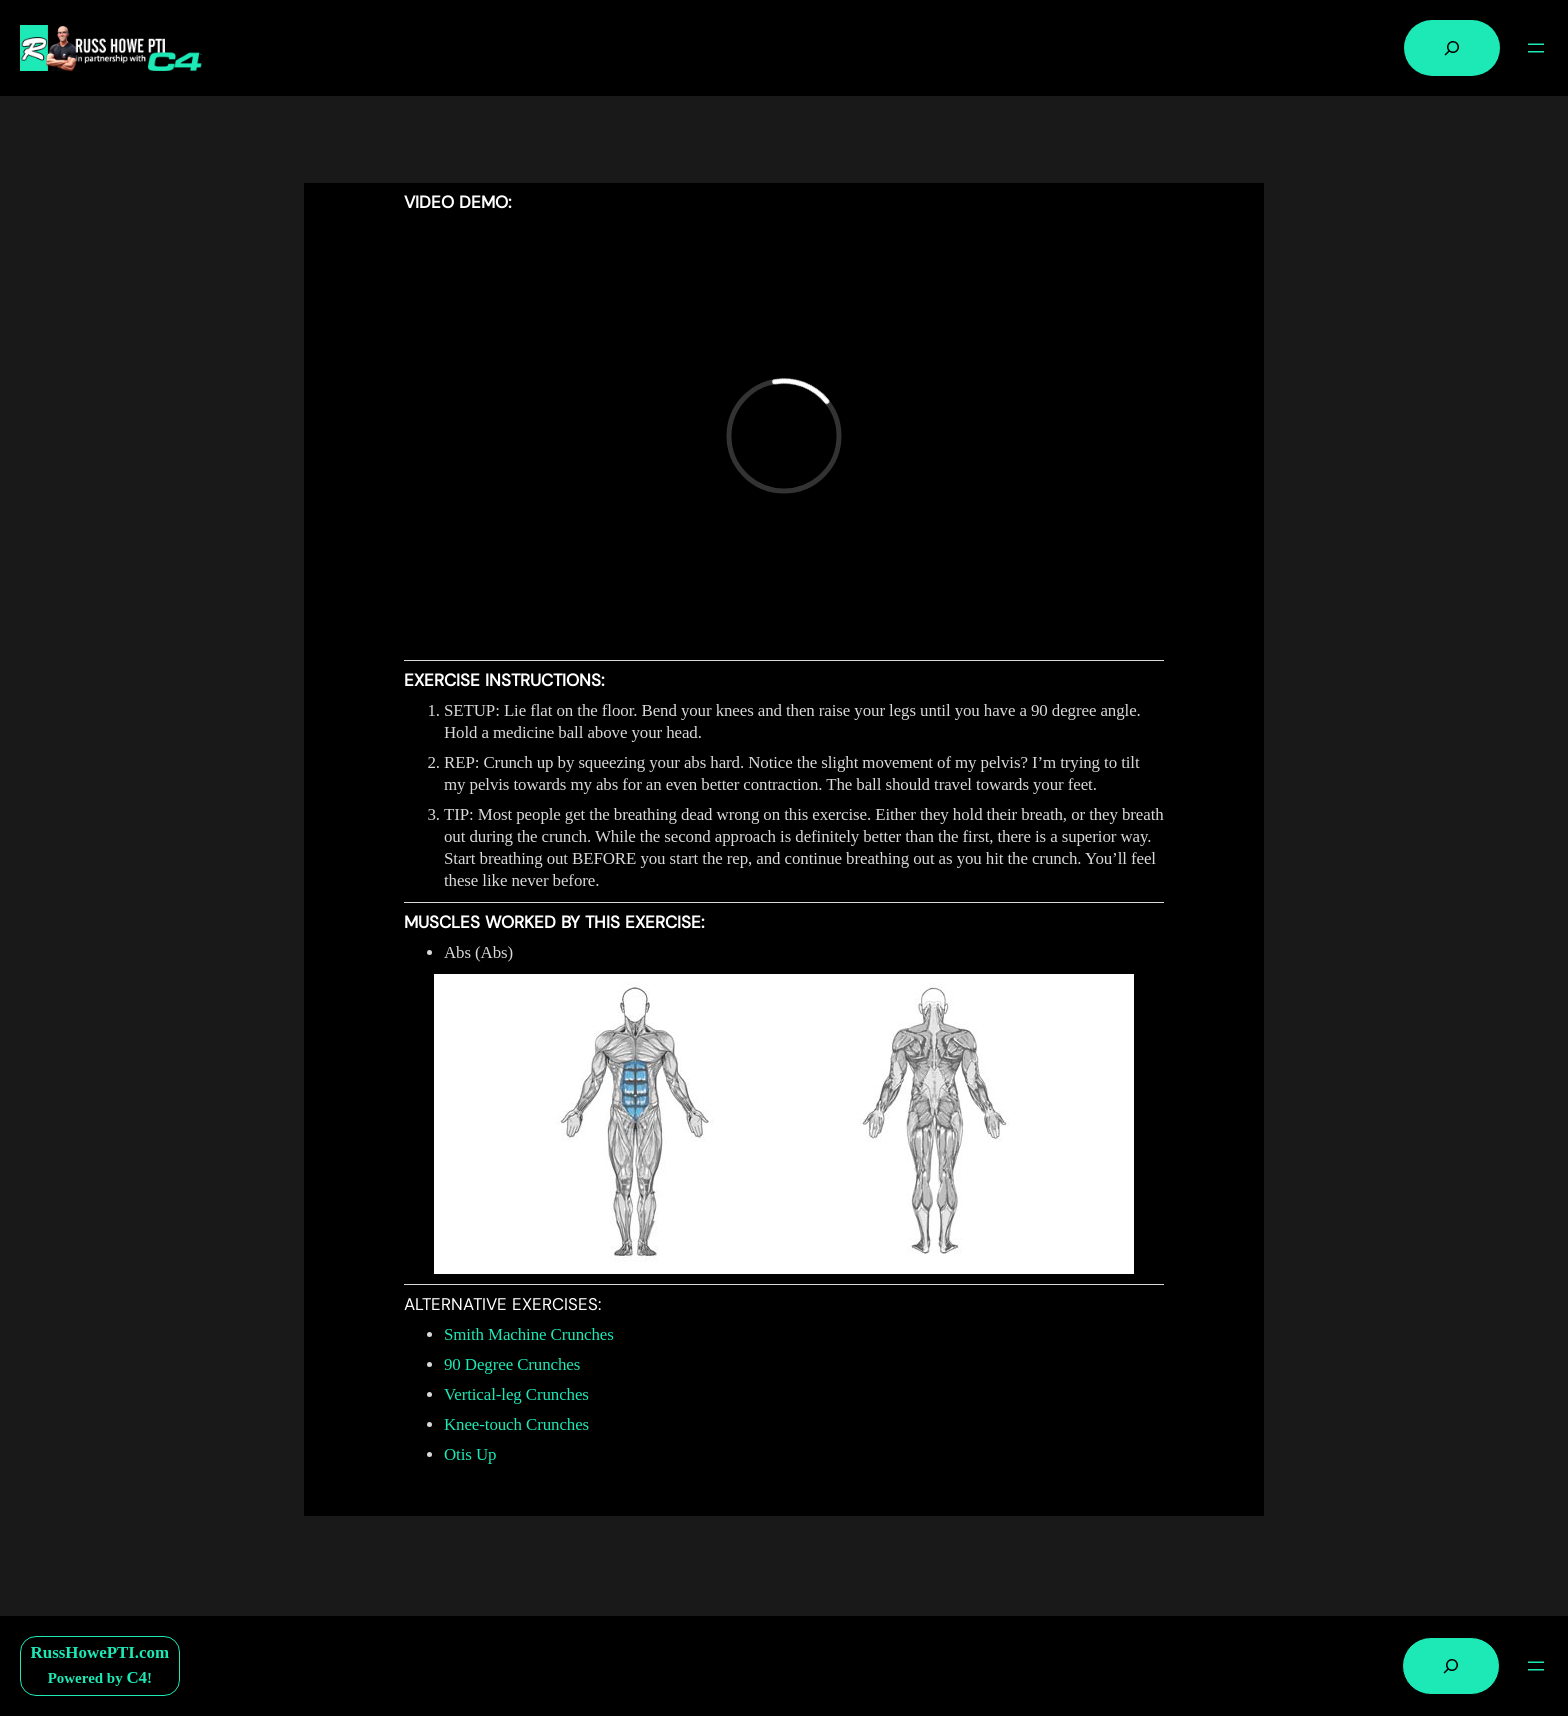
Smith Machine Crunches (529, 1334)
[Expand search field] (1452, 48)
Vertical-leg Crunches (516, 1394)
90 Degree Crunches (512, 1364)
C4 (136, 1677)
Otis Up (470, 1454)
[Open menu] (1536, 48)
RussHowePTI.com (100, 1652)
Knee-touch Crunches (516, 1424)
